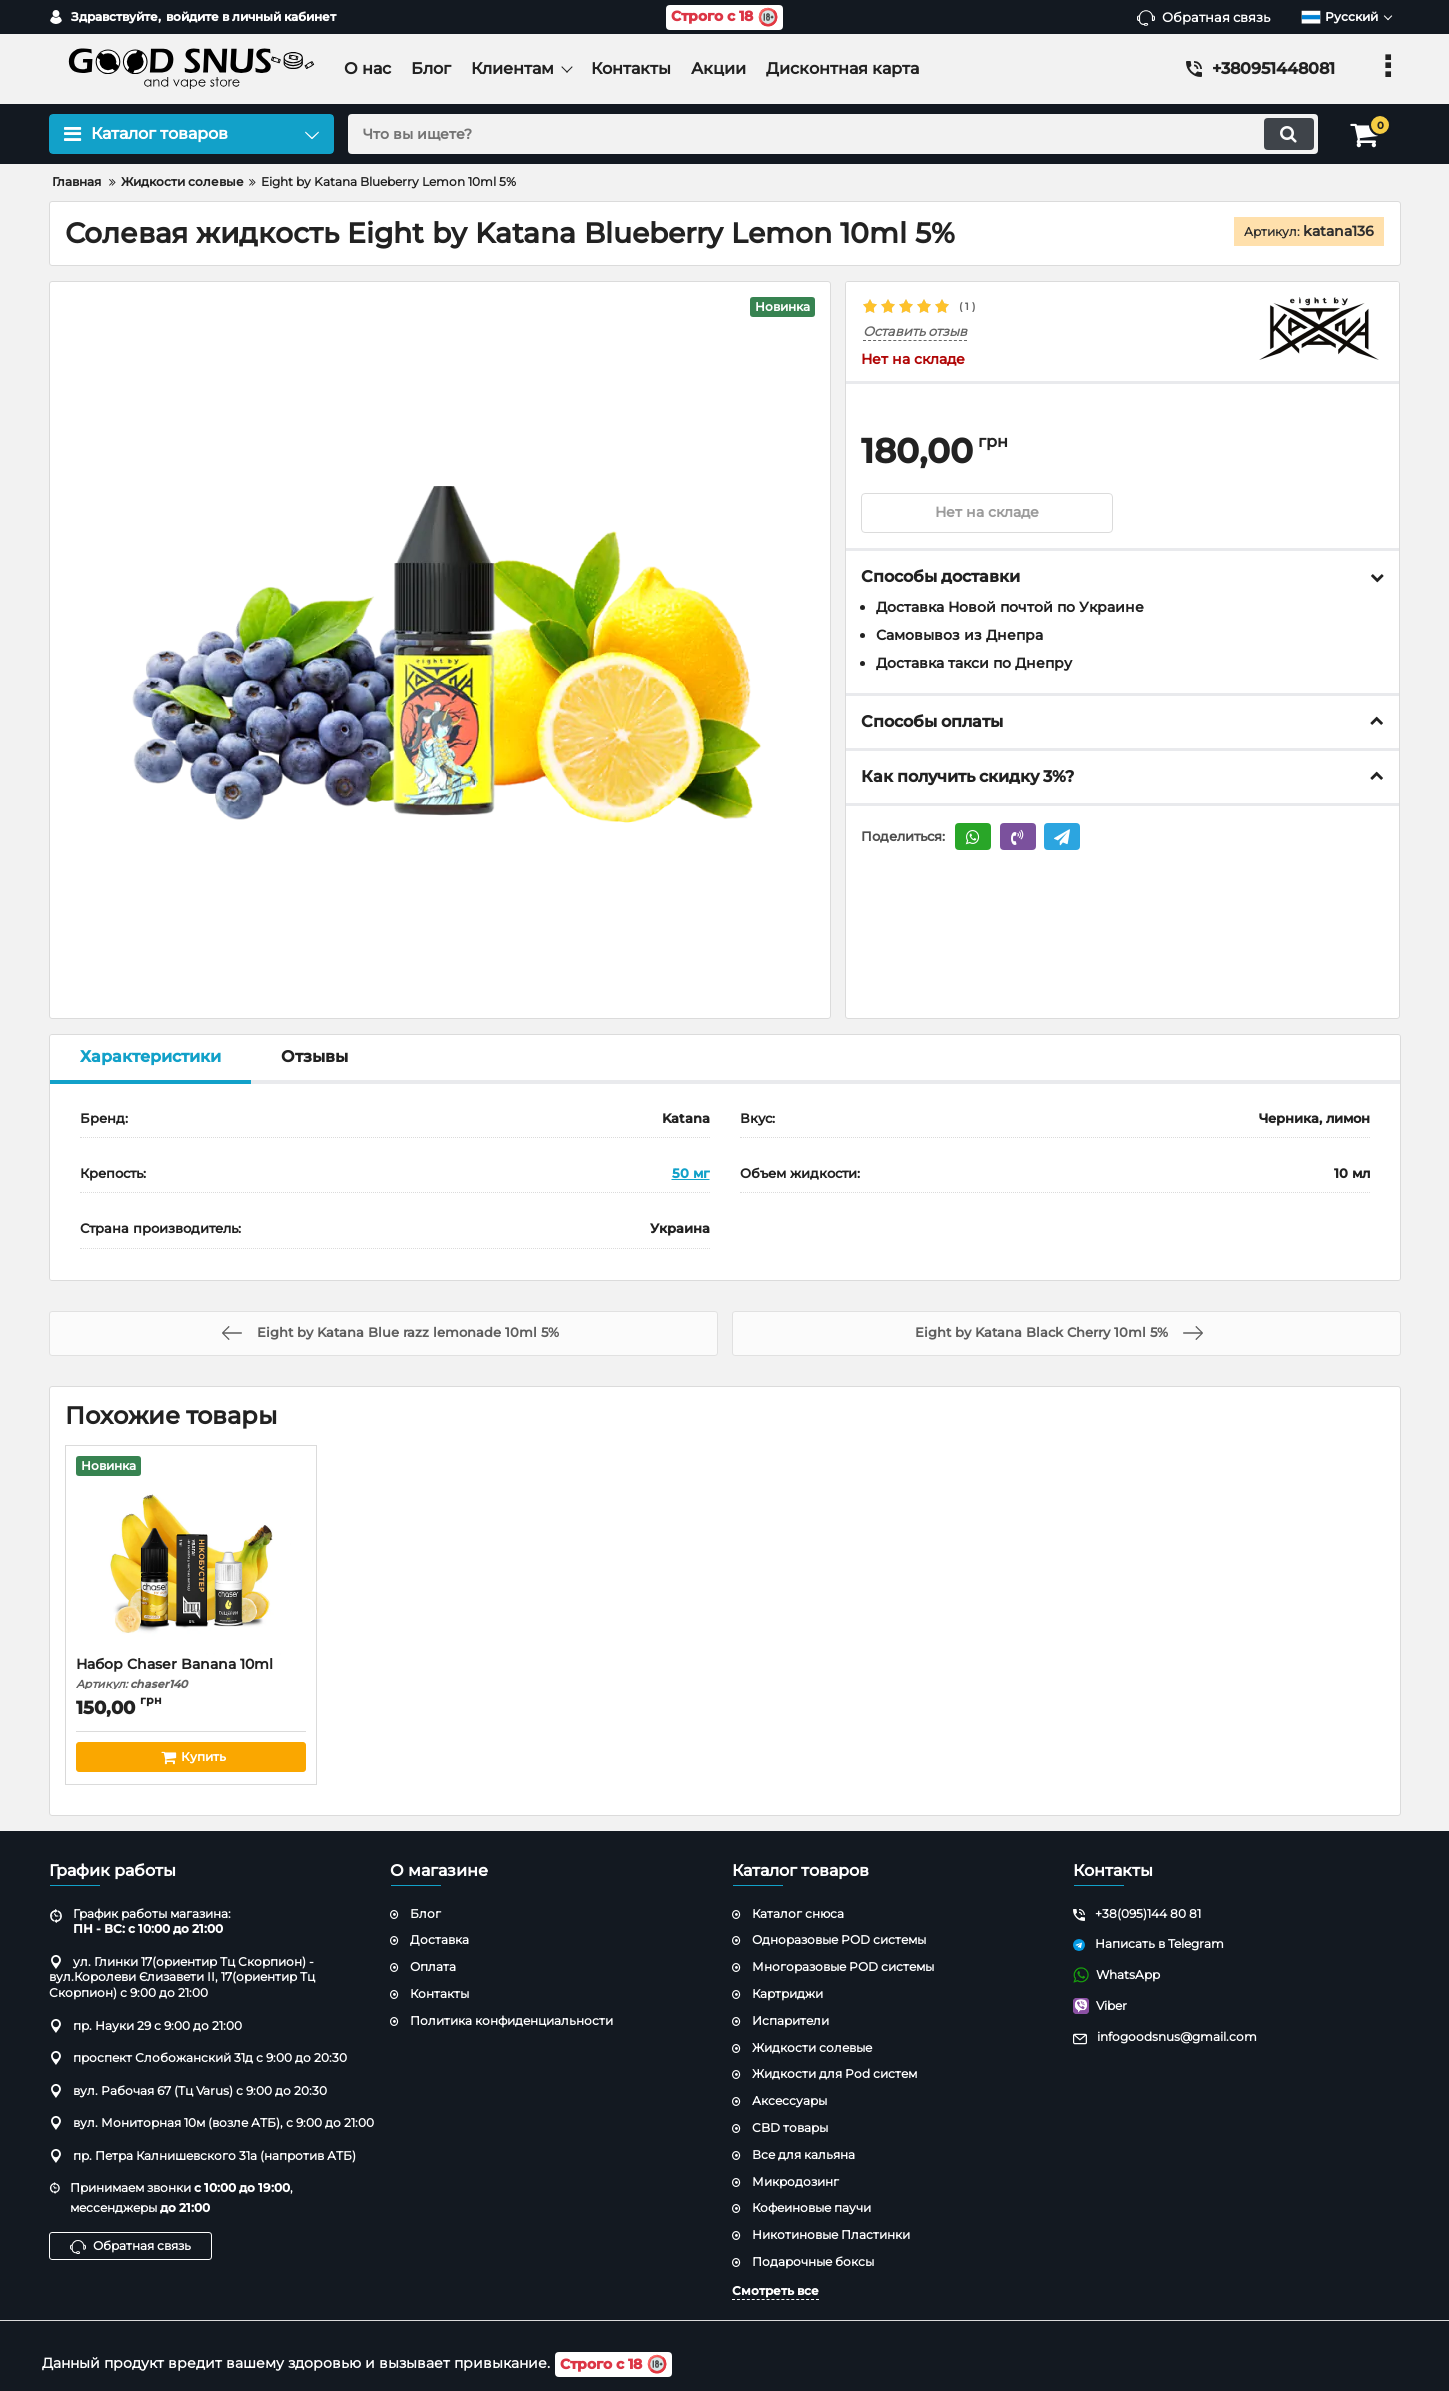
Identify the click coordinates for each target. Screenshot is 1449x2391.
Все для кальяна (803, 2154)
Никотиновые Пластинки (831, 2234)
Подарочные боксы (813, 2261)
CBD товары (790, 2127)
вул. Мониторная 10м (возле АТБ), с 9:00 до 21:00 (211, 2122)
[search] (832, 134)
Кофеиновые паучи (811, 2207)
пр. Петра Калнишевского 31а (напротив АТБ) (202, 2155)
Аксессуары (789, 2100)
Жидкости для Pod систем (834, 2073)
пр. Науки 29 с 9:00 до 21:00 (145, 2025)
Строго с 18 (724, 17)
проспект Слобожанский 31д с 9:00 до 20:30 (198, 2057)
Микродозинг (795, 2181)
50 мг (691, 1173)
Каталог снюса (798, 1913)
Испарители (790, 2020)
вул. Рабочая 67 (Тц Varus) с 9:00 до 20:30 (188, 2090)
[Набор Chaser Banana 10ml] (191, 1556)
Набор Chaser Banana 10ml (191, 1673)
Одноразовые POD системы (839, 1939)
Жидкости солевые (812, 2047)
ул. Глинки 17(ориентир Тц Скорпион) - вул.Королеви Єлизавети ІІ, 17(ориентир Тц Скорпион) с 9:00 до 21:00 (182, 1977)
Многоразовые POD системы (843, 1966)
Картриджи (787, 1993)
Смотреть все (775, 2290)
